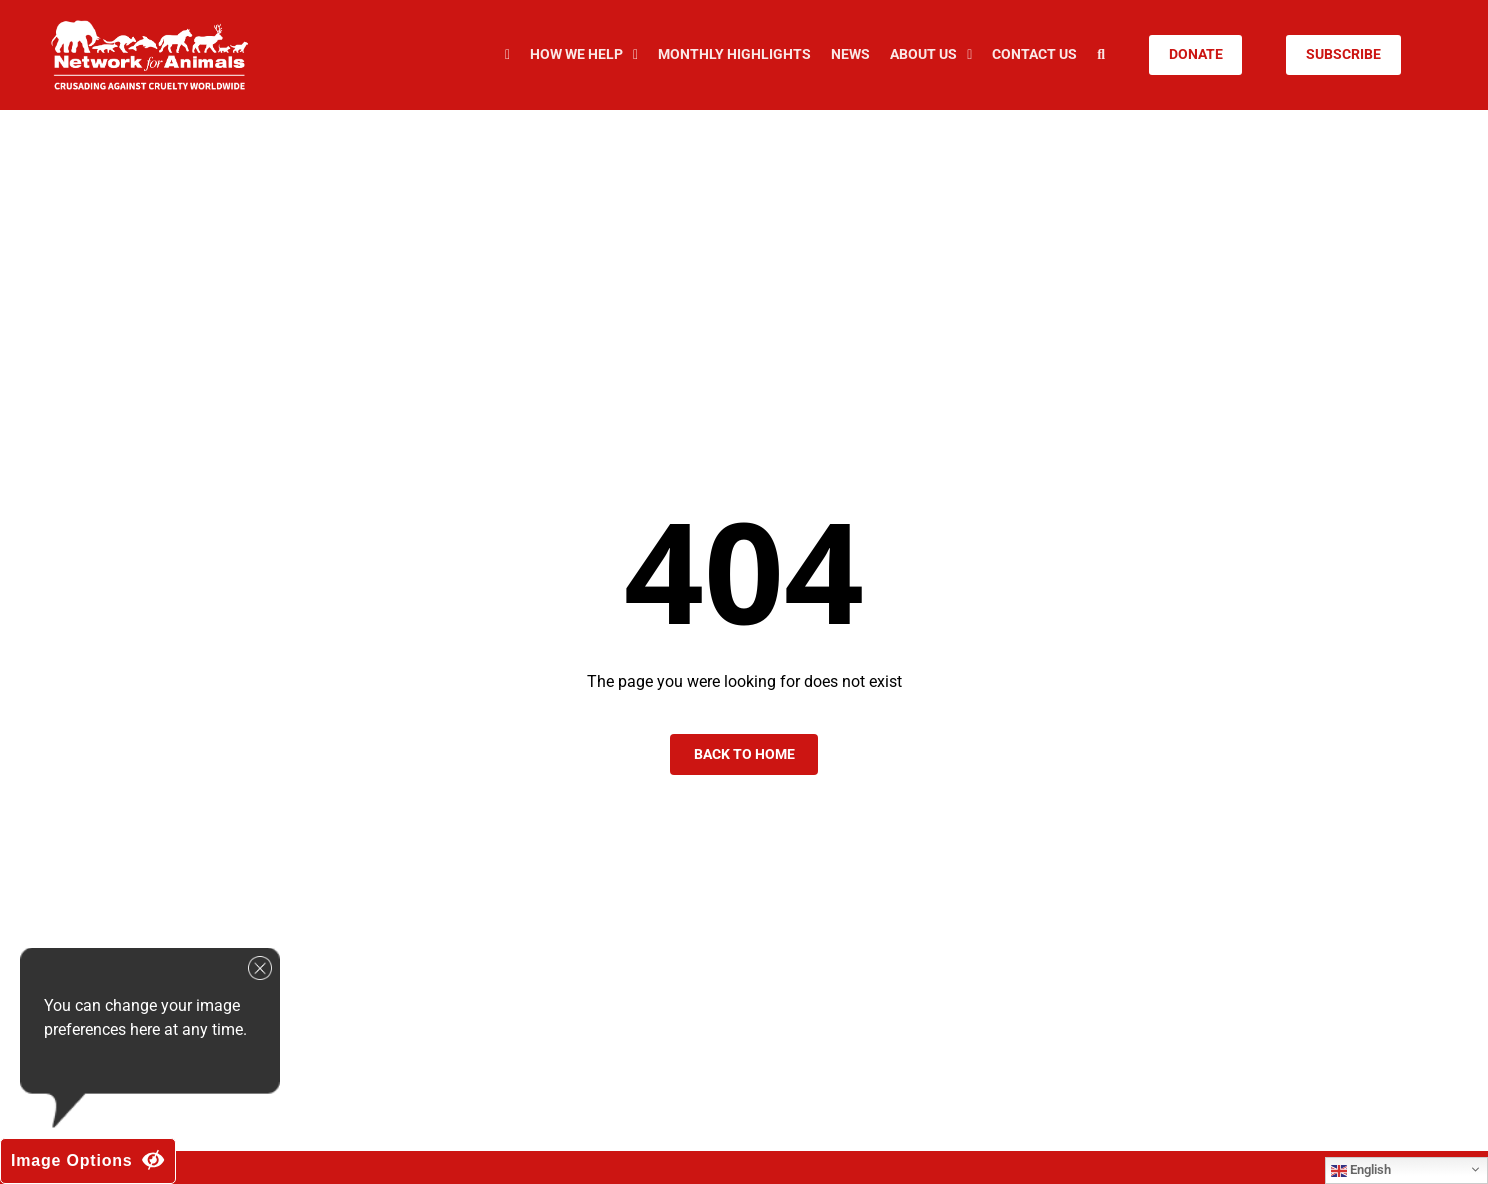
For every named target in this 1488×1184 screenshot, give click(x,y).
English (1361, 1170)
